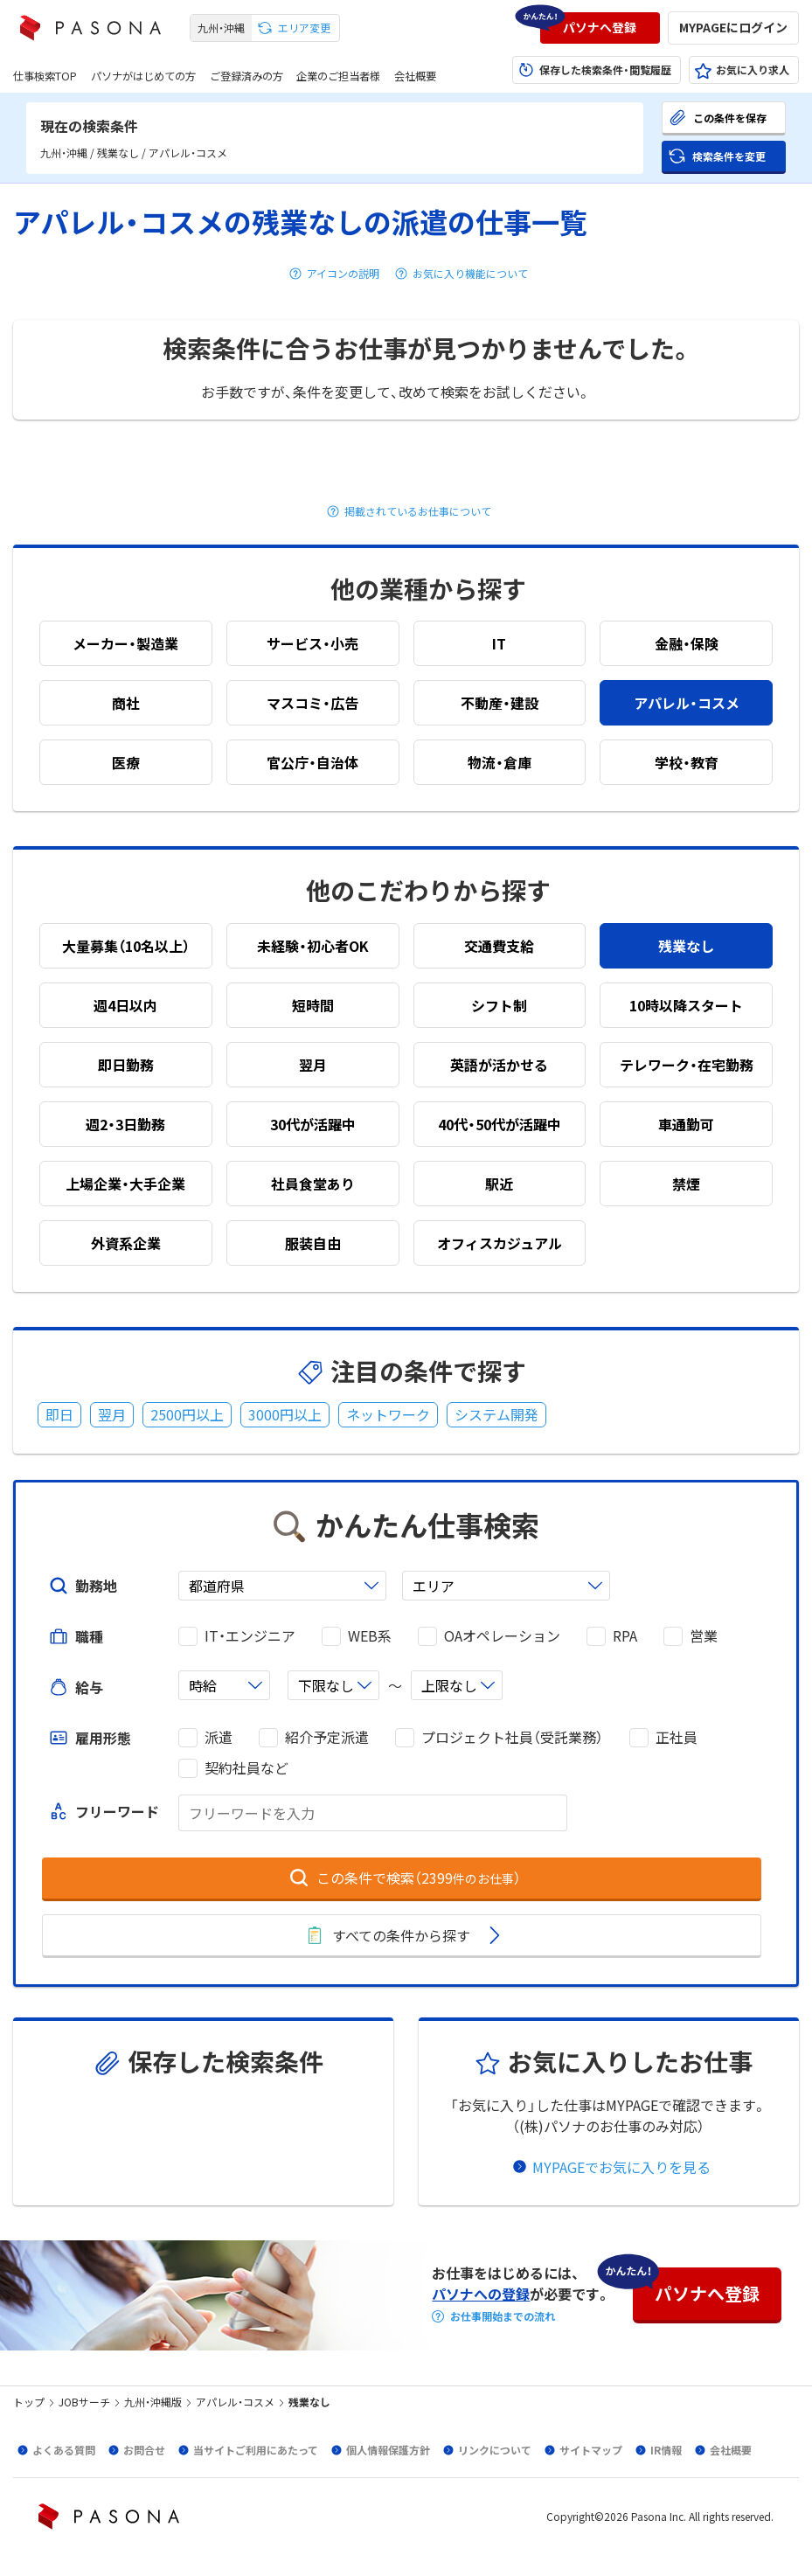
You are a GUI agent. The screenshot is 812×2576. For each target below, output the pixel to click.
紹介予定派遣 (327, 1737)
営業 (704, 1636)
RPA (625, 1636)
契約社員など (246, 1768)
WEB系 (370, 1636)
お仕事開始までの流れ (502, 2316)
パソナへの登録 (481, 2293)
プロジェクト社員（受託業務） (512, 1737)
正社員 (676, 1737)
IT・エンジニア (250, 1636)
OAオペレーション (502, 1636)
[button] (600, 28)
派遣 (218, 1737)
